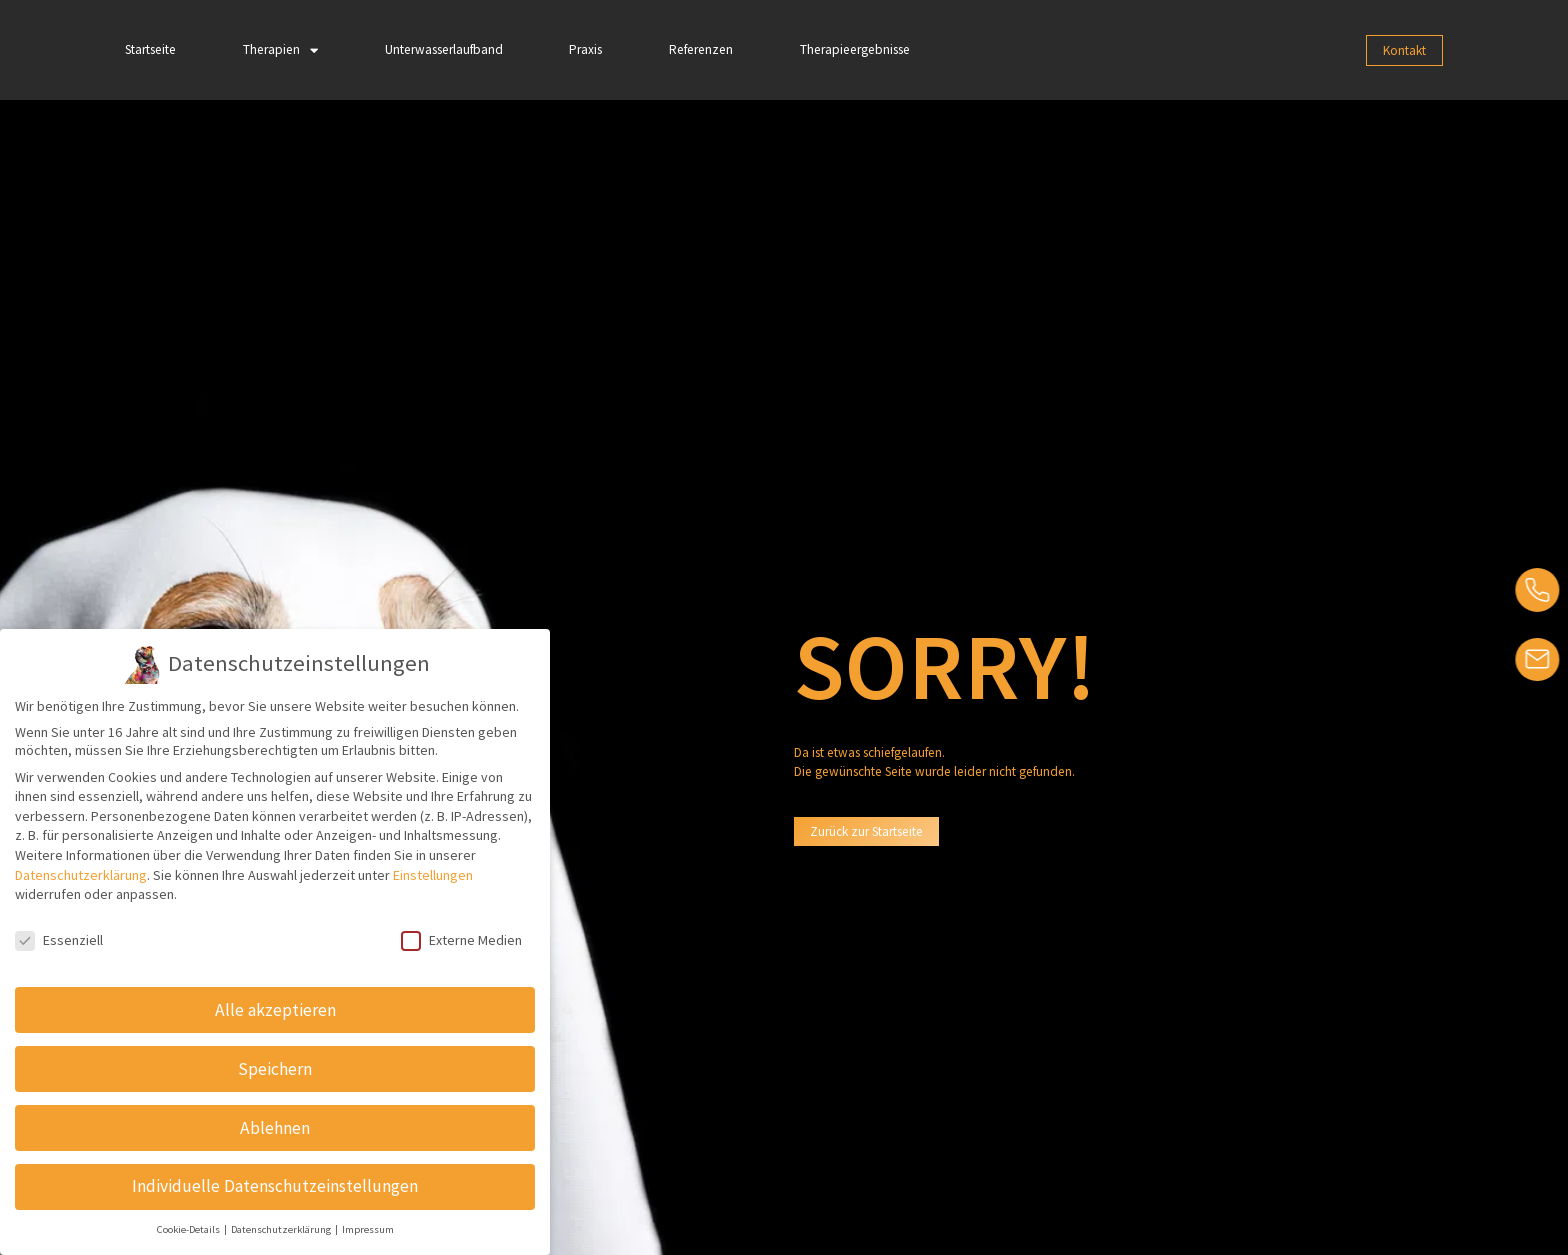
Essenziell (59, 940)
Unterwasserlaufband (444, 49)
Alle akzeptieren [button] (275, 1009)
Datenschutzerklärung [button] (282, 1229)
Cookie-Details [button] (189, 1229)
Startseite (150, 49)
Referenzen (701, 49)
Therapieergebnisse (855, 49)
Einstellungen (433, 874)
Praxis (585, 49)
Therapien (280, 50)
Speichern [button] (275, 1068)
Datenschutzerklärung (81, 874)
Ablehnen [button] (275, 1127)
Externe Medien (461, 940)
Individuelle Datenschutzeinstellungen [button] (275, 1186)
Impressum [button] (368, 1229)
